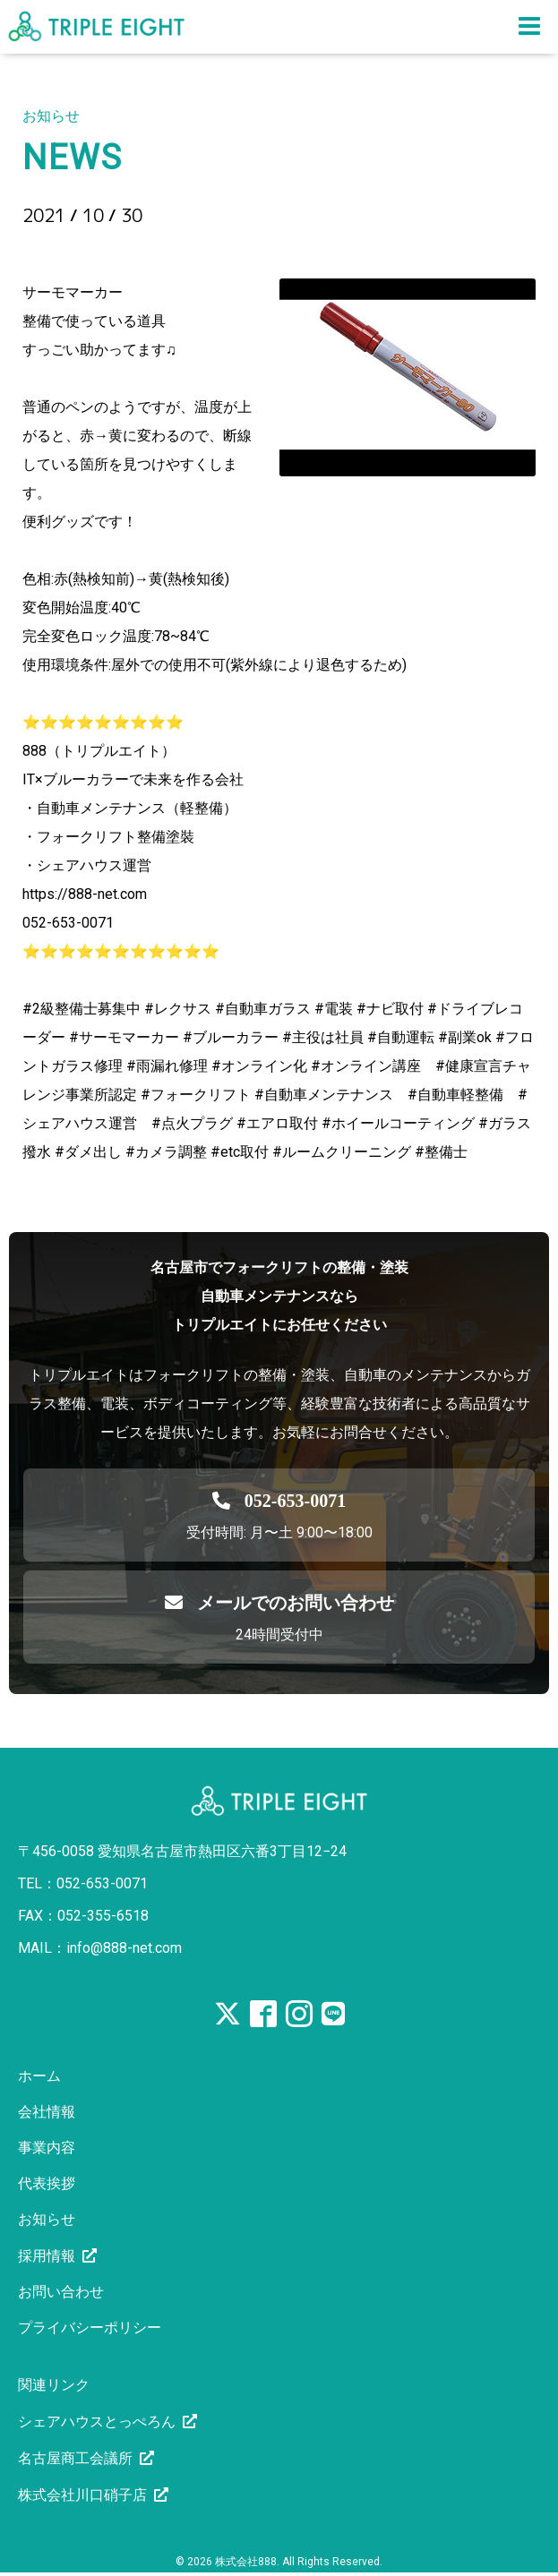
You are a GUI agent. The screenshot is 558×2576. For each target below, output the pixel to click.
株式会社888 (246, 2561)
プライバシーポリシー (89, 2327)
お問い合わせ (61, 2291)
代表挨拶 (46, 2183)
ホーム (39, 2075)
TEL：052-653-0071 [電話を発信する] (83, 1883)
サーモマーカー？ (122, 246)
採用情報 (46, 2255)
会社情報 (46, 2111)
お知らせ (46, 2219)
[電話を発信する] (279, 1501)
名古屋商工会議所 (75, 2458)
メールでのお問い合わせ (279, 1602)
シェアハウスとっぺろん (97, 2421)
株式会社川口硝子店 (82, 2494)
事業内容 (46, 2147)
